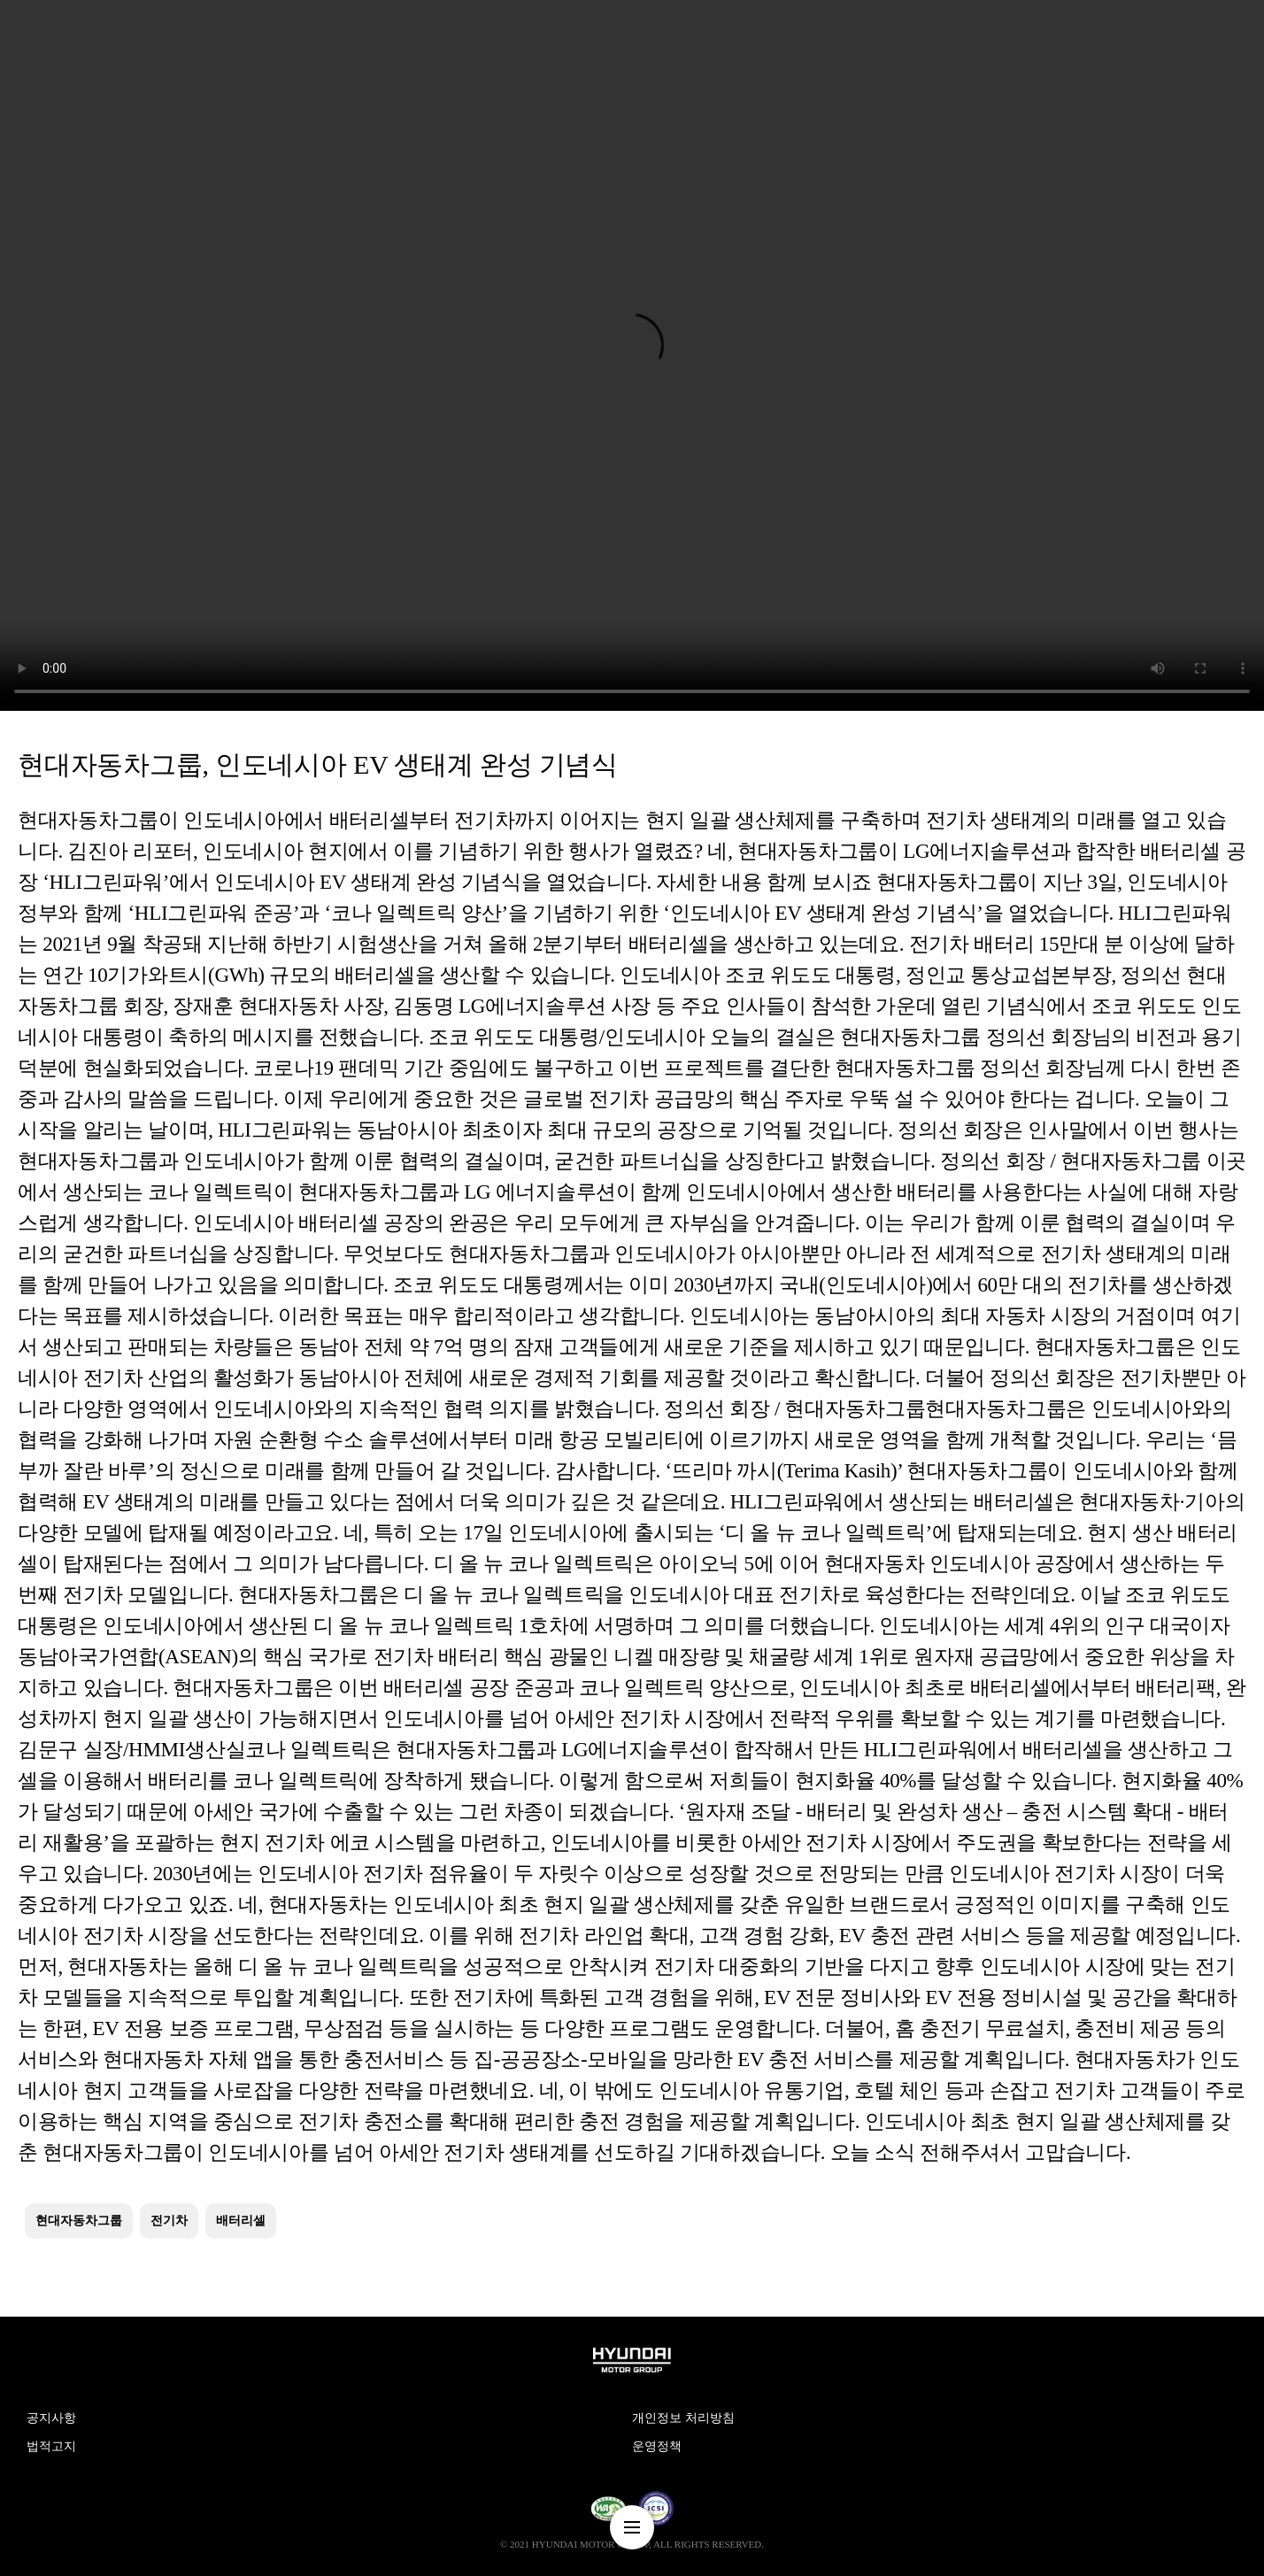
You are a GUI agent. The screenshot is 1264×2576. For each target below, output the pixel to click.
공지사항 (51, 2418)
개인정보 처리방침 (683, 2418)
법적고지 (51, 2446)
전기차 (169, 2220)
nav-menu (632, 2527)
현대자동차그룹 (78, 2220)
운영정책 (657, 2446)
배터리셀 (241, 2220)
